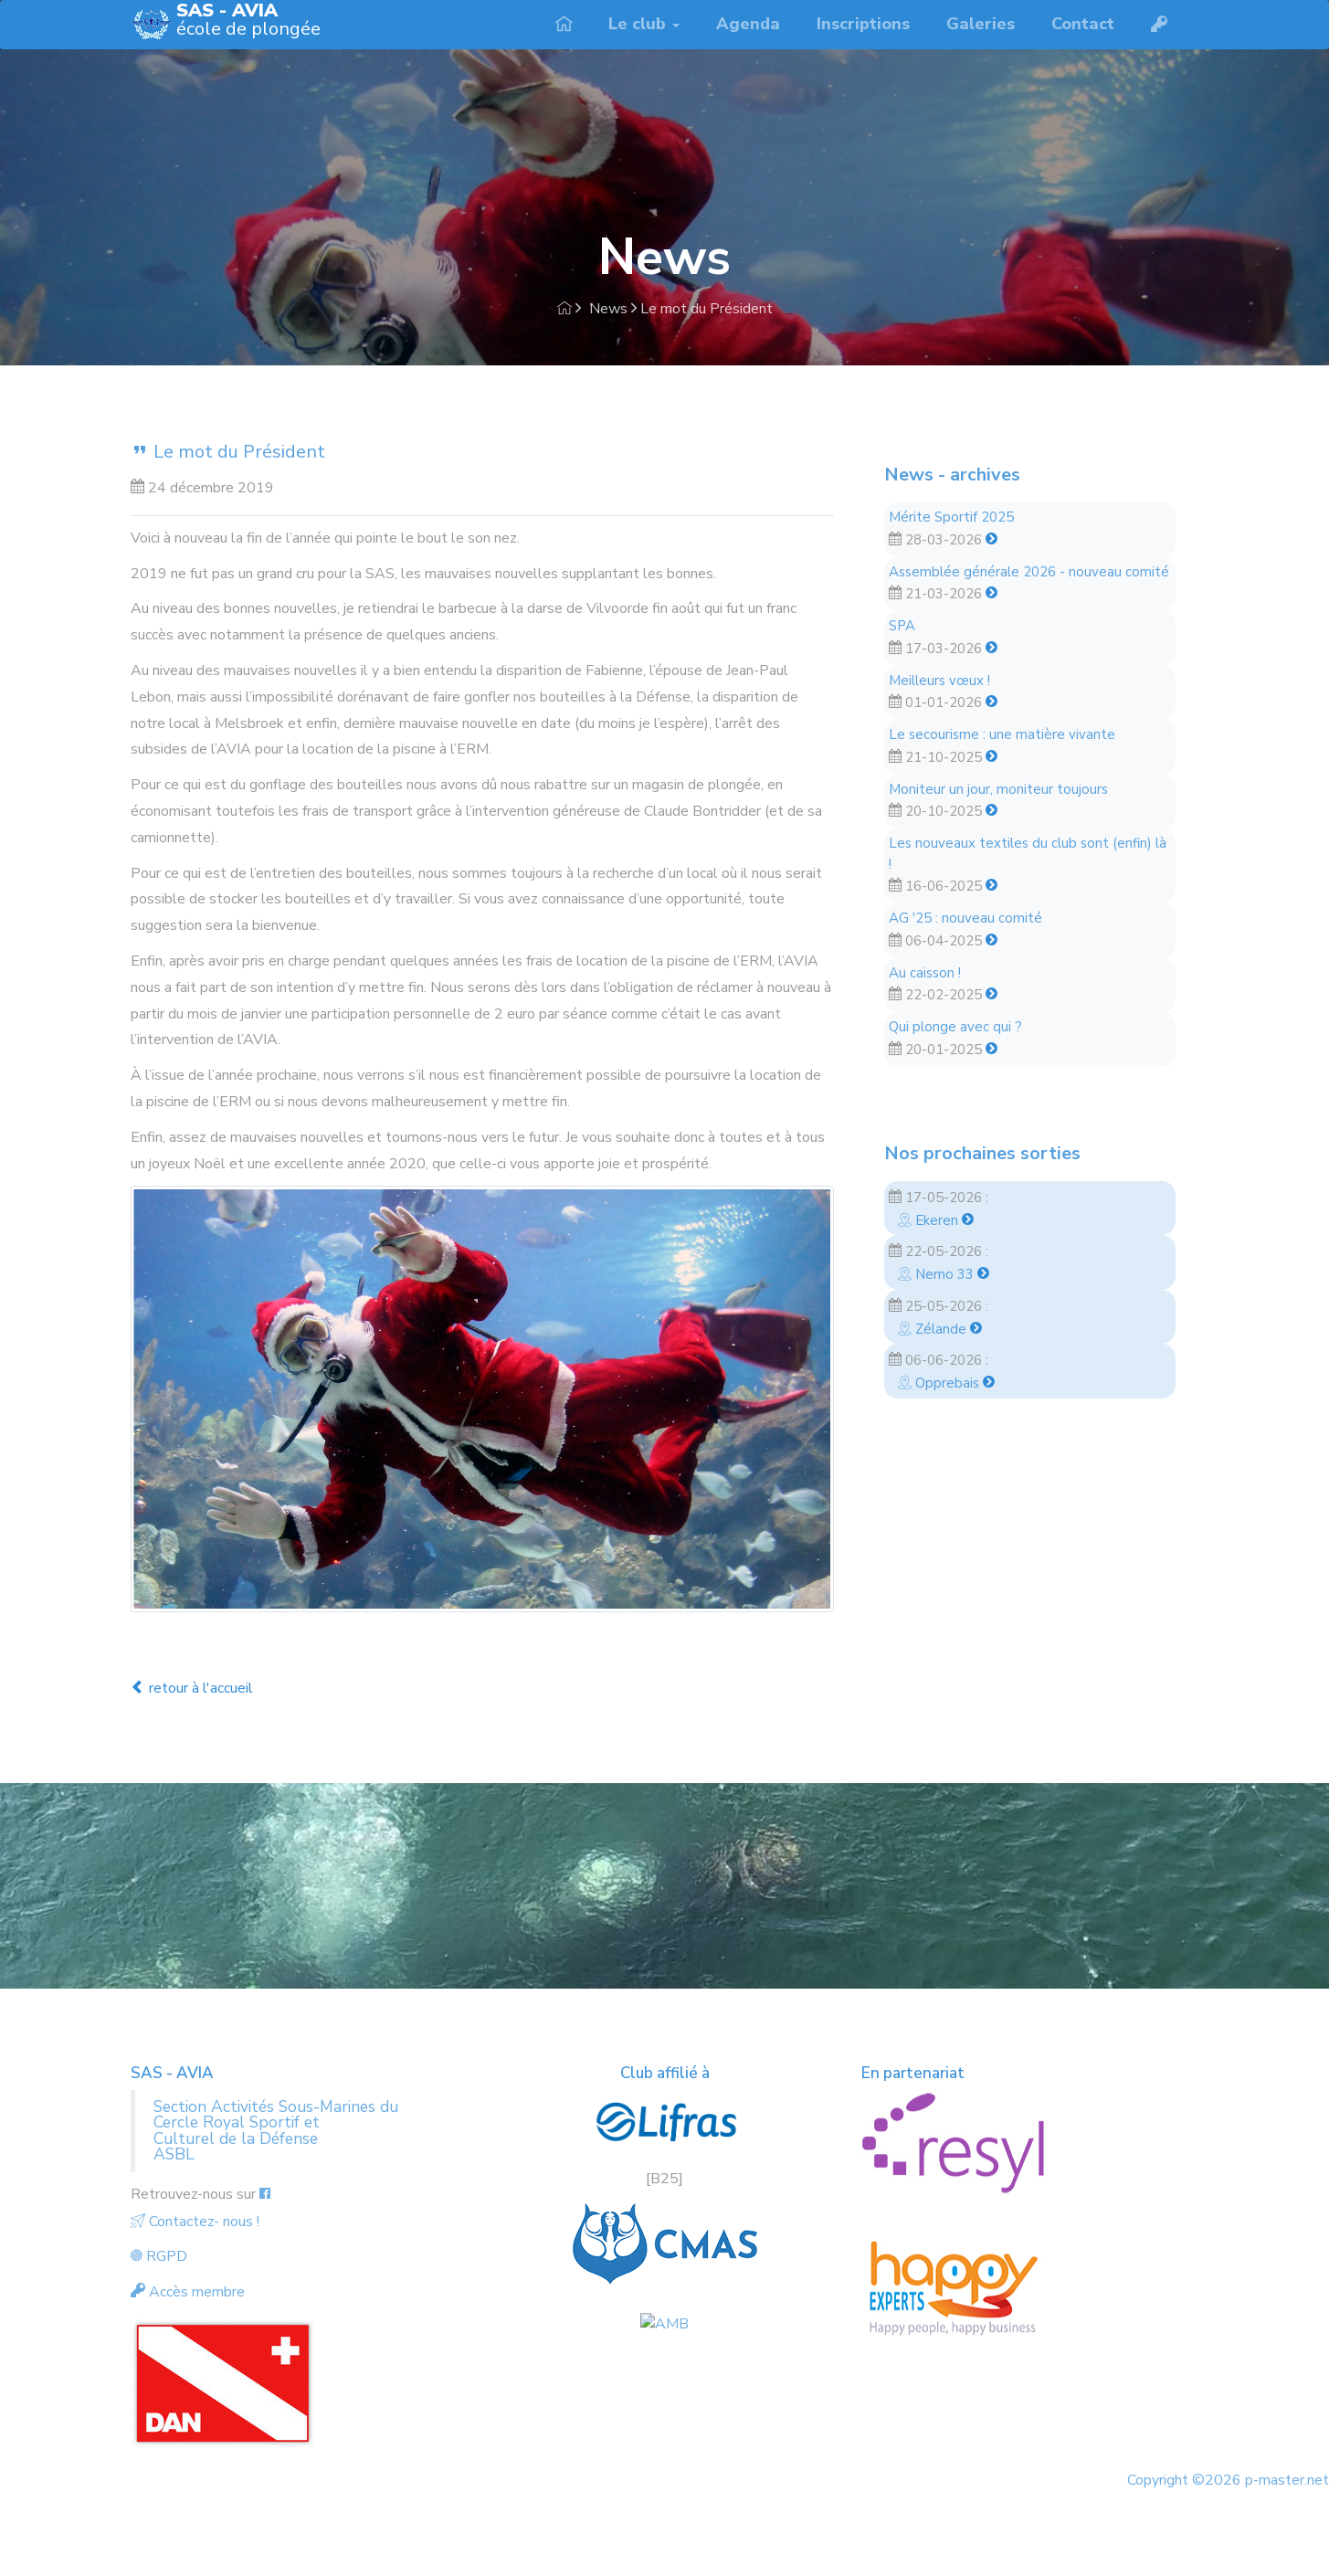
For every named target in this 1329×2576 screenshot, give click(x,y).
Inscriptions (863, 24)
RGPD (159, 2256)
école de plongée (248, 21)
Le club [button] (644, 24)
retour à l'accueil (192, 1688)
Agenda (748, 24)
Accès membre (188, 2292)
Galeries (980, 24)
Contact (1082, 24)
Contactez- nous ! (195, 2222)
